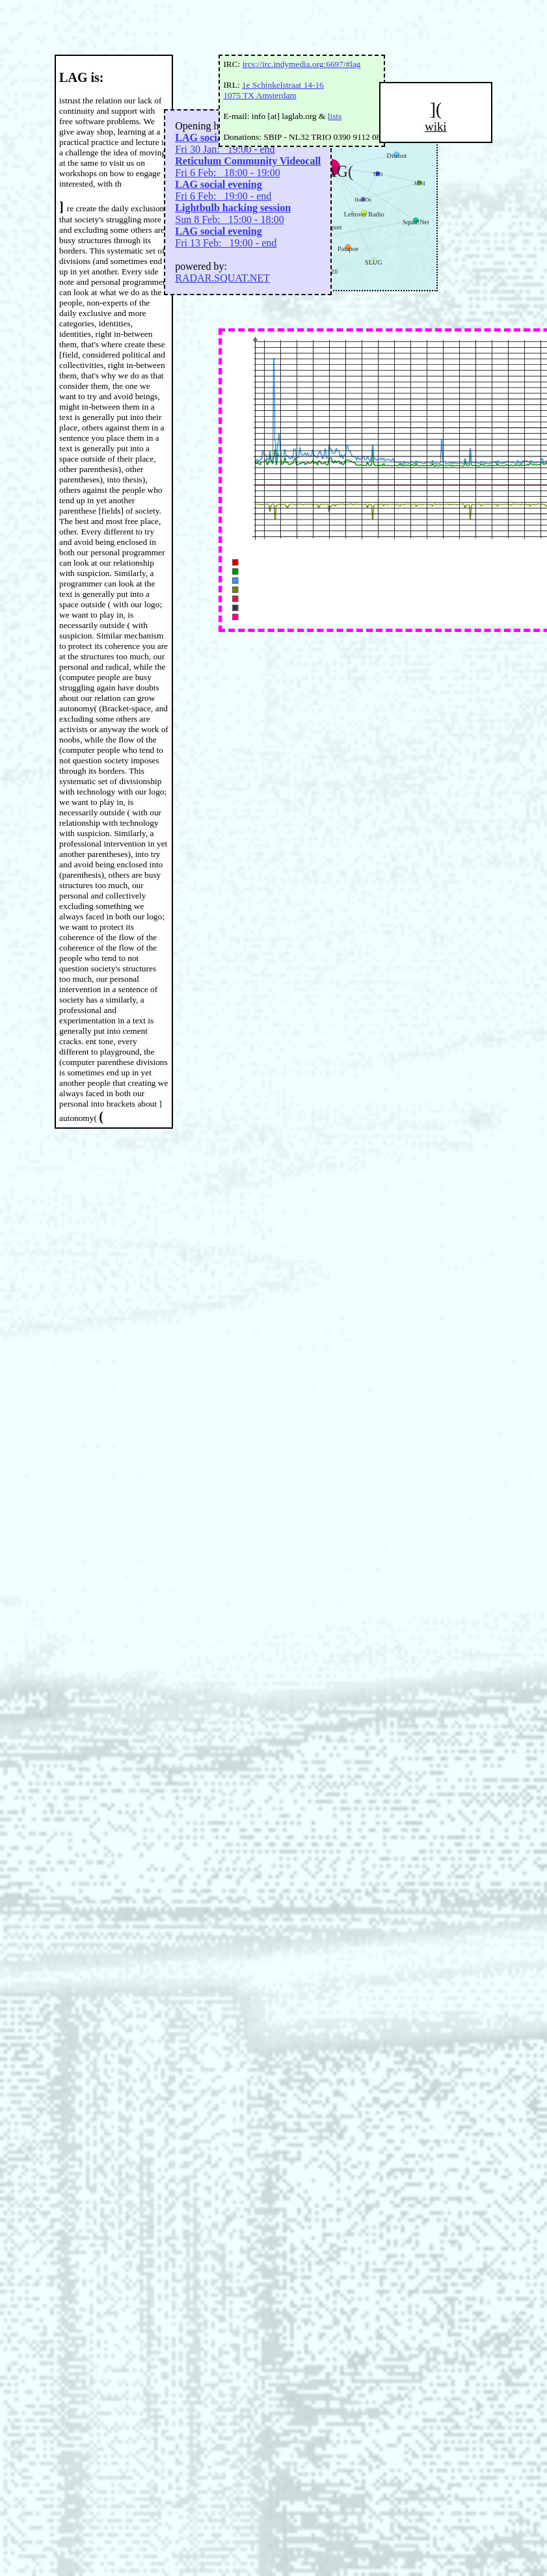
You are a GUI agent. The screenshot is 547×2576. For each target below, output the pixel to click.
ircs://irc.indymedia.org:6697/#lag (302, 64)
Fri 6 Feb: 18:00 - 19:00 (248, 166)
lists (334, 116)
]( (436, 116)
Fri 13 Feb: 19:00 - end (225, 237)
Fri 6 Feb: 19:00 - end (223, 190)
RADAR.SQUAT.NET (222, 277)
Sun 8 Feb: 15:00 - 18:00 (233, 213)
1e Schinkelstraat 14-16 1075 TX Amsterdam (273, 90)
